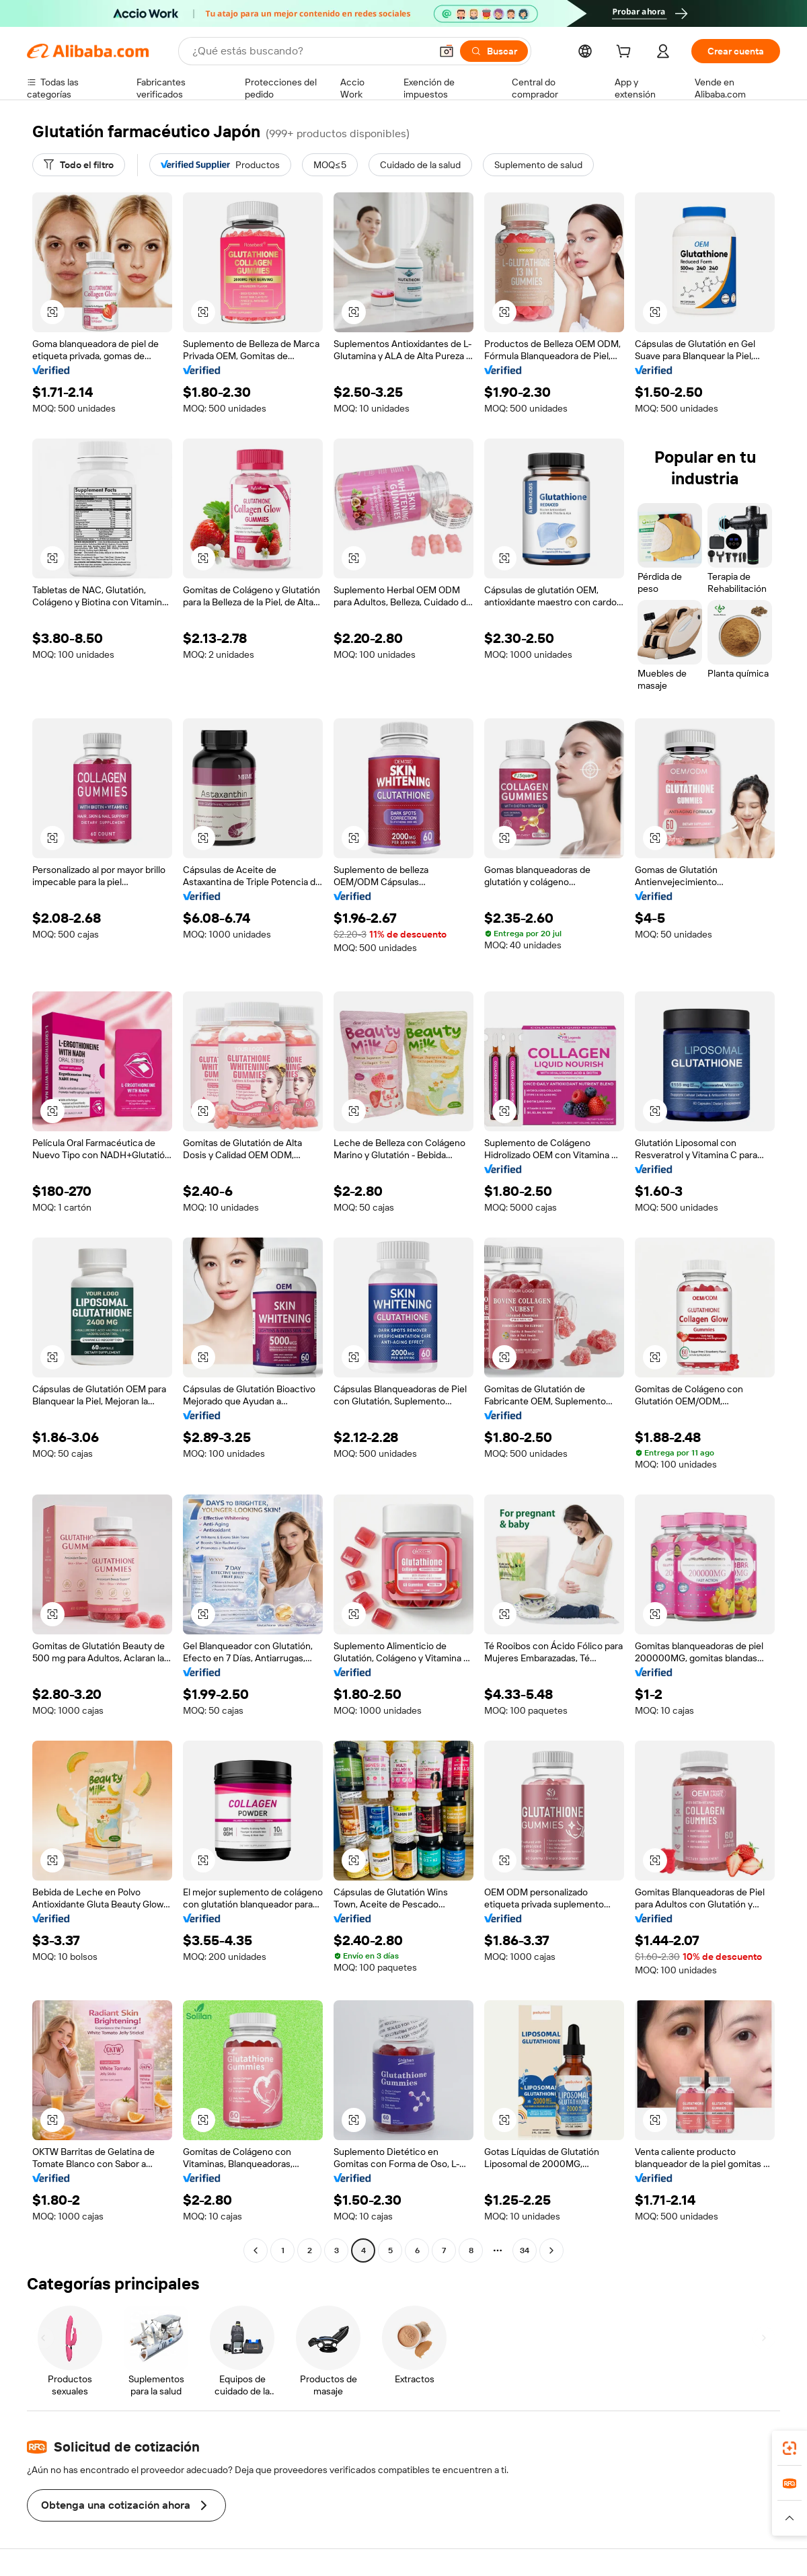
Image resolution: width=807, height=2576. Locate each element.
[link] (789, 2448)
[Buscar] (494, 51)
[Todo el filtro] (78, 164)
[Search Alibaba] (310, 51)
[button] (446, 51)
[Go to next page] (551, 2250)
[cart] (626, 53)
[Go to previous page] (255, 2250)
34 (524, 2250)
